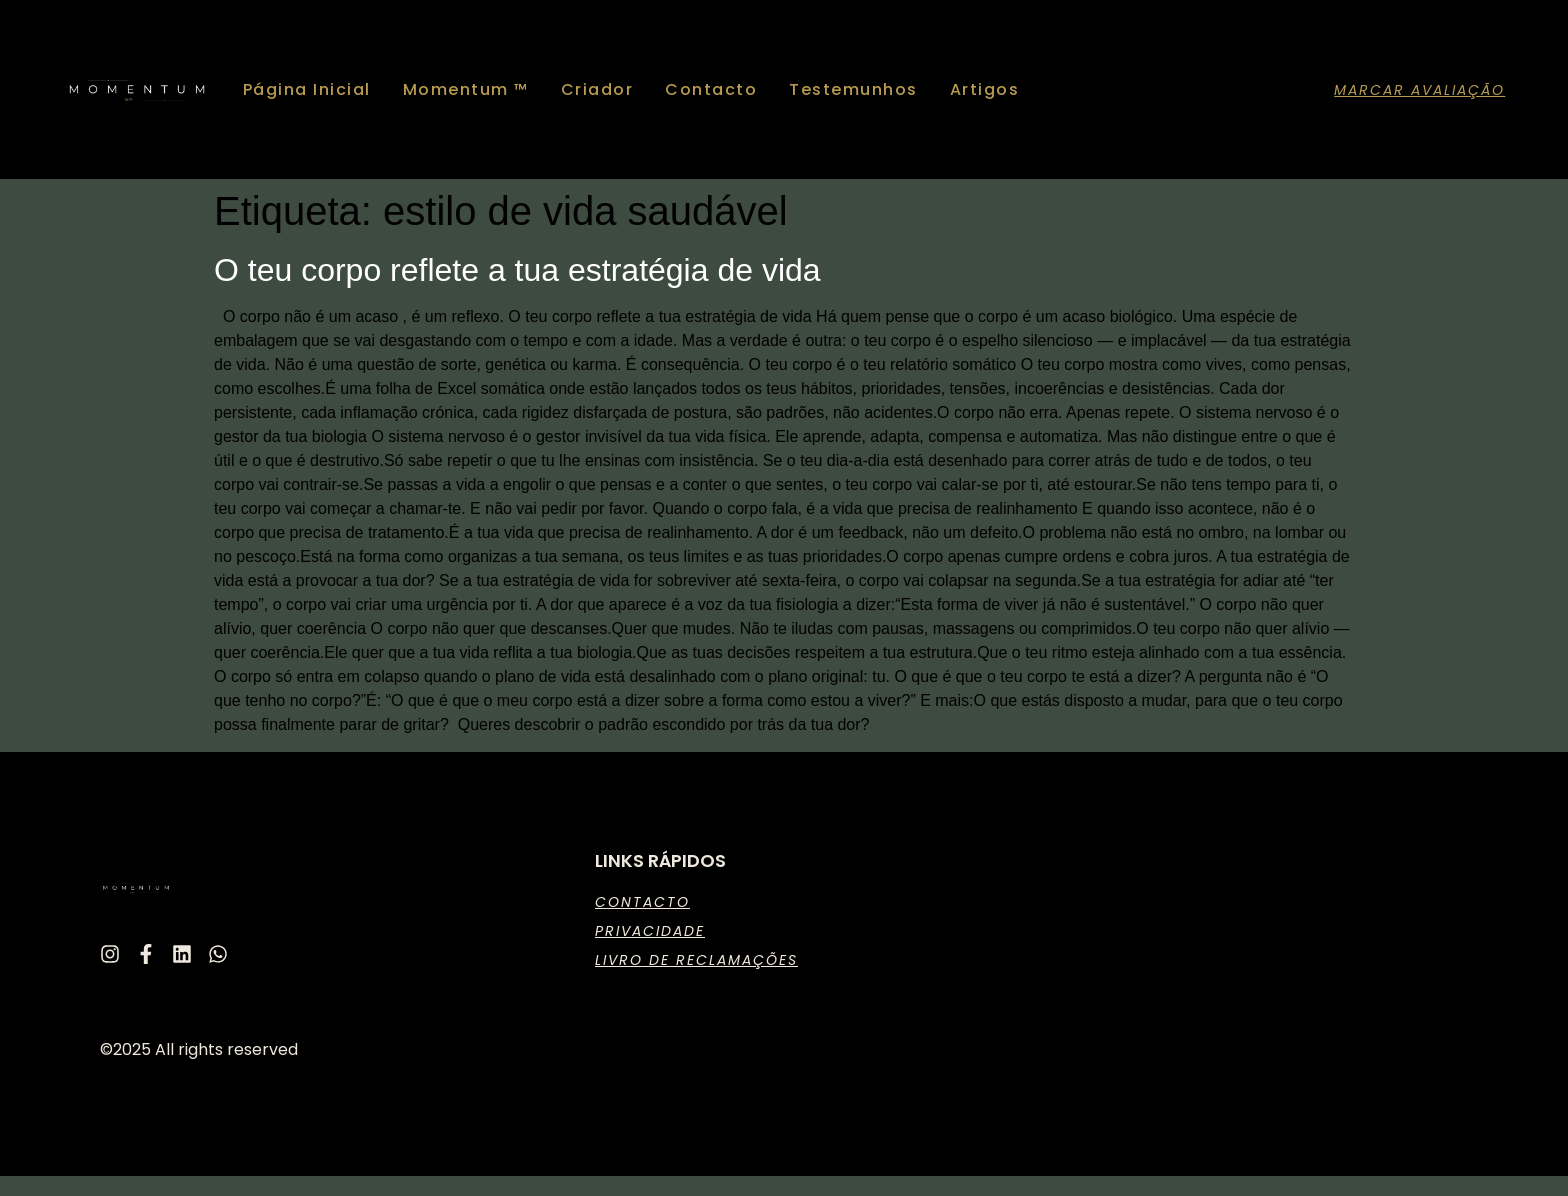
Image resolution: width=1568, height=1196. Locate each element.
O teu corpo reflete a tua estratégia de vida (517, 270)
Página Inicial (307, 90)
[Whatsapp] (218, 954)
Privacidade (650, 931)
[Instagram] (110, 954)
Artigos (985, 90)
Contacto (711, 90)
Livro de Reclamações (696, 960)
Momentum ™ (466, 90)
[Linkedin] (182, 954)
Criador (597, 90)
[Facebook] (146, 954)
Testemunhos (853, 90)
